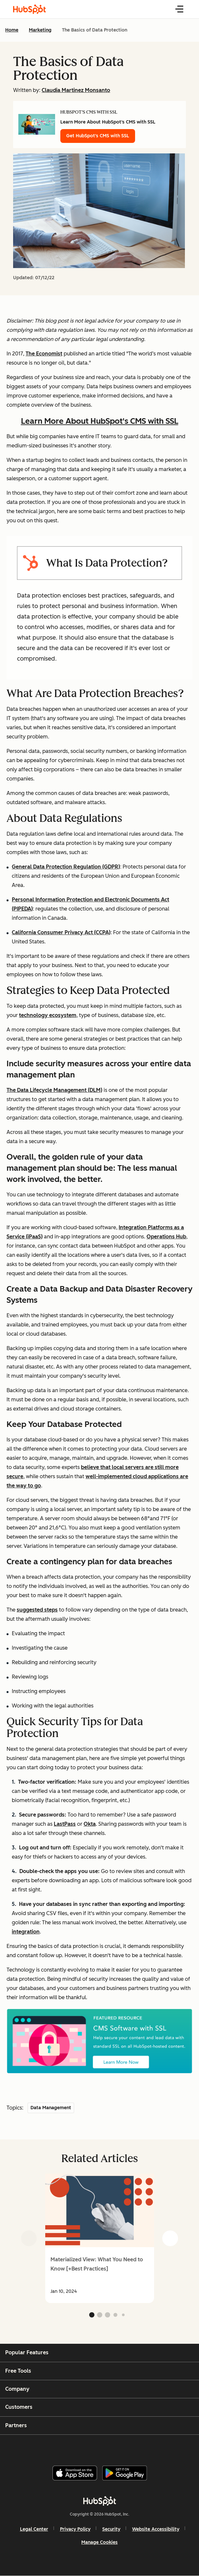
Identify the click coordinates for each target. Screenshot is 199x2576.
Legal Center (34, 2529)
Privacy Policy (75, 2529)
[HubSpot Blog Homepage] (29, 9)
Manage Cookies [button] (99, 2542)
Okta (90, 1824)
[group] (99, 2238)
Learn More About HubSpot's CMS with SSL (99, 421)
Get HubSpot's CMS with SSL (97, 136)
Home (11, 30)
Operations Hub (166, 1236)
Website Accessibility (155, 2529)
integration (26, 1932)
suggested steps (37, 1610)
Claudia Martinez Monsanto (76, 90)
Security (111, 2529)
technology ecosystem (47, 1015)
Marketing (40, 30)
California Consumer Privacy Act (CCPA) (61, 932)
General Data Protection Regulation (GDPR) (66, 867)
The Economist (44, 353)
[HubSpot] (99, 2500)
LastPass (65, 1824)
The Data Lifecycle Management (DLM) (54, 1090)
